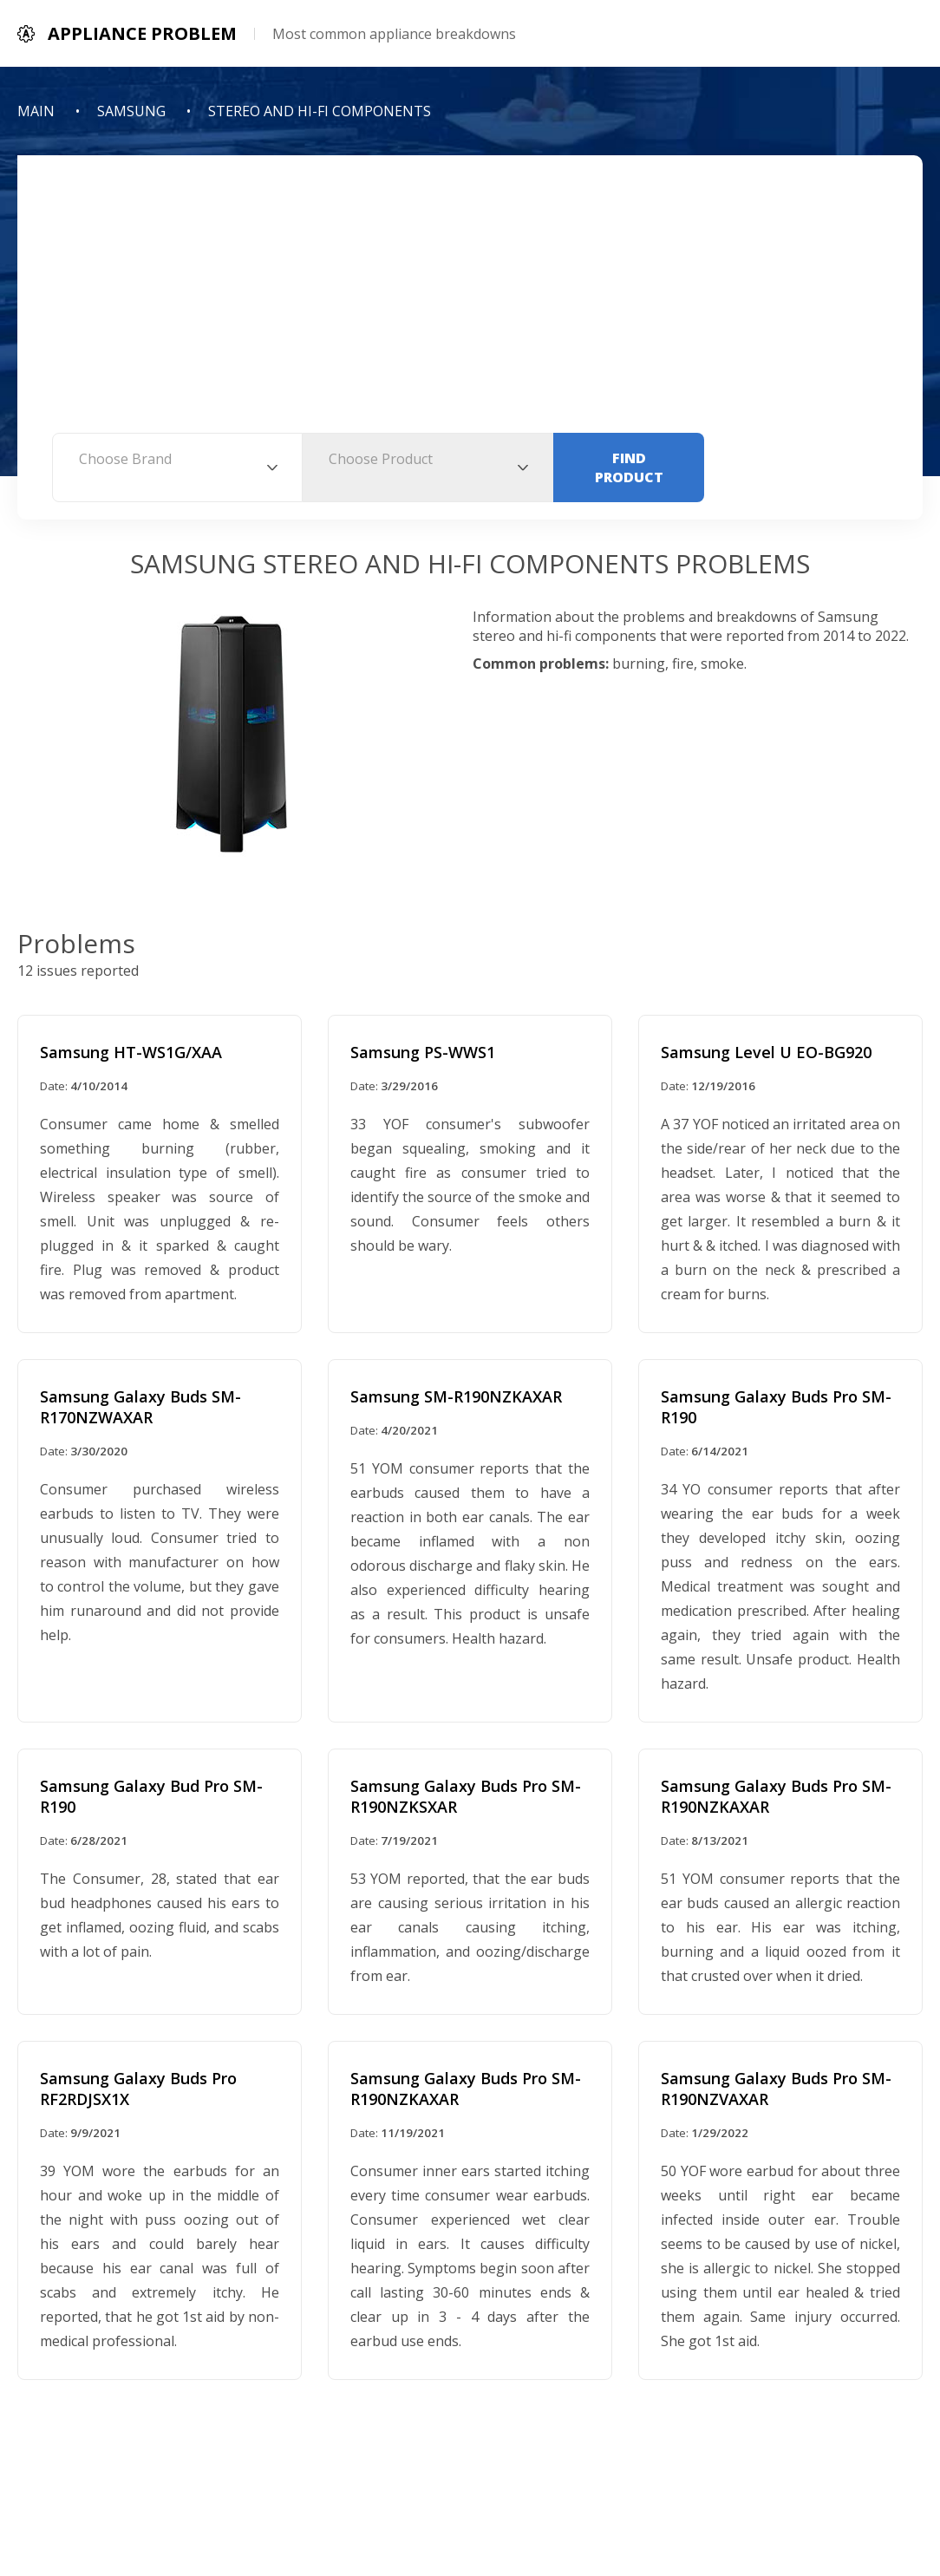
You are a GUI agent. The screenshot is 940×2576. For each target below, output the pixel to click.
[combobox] (177, 467)
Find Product (629, 467)
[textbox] (177, 459)
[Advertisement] (470, 302)
